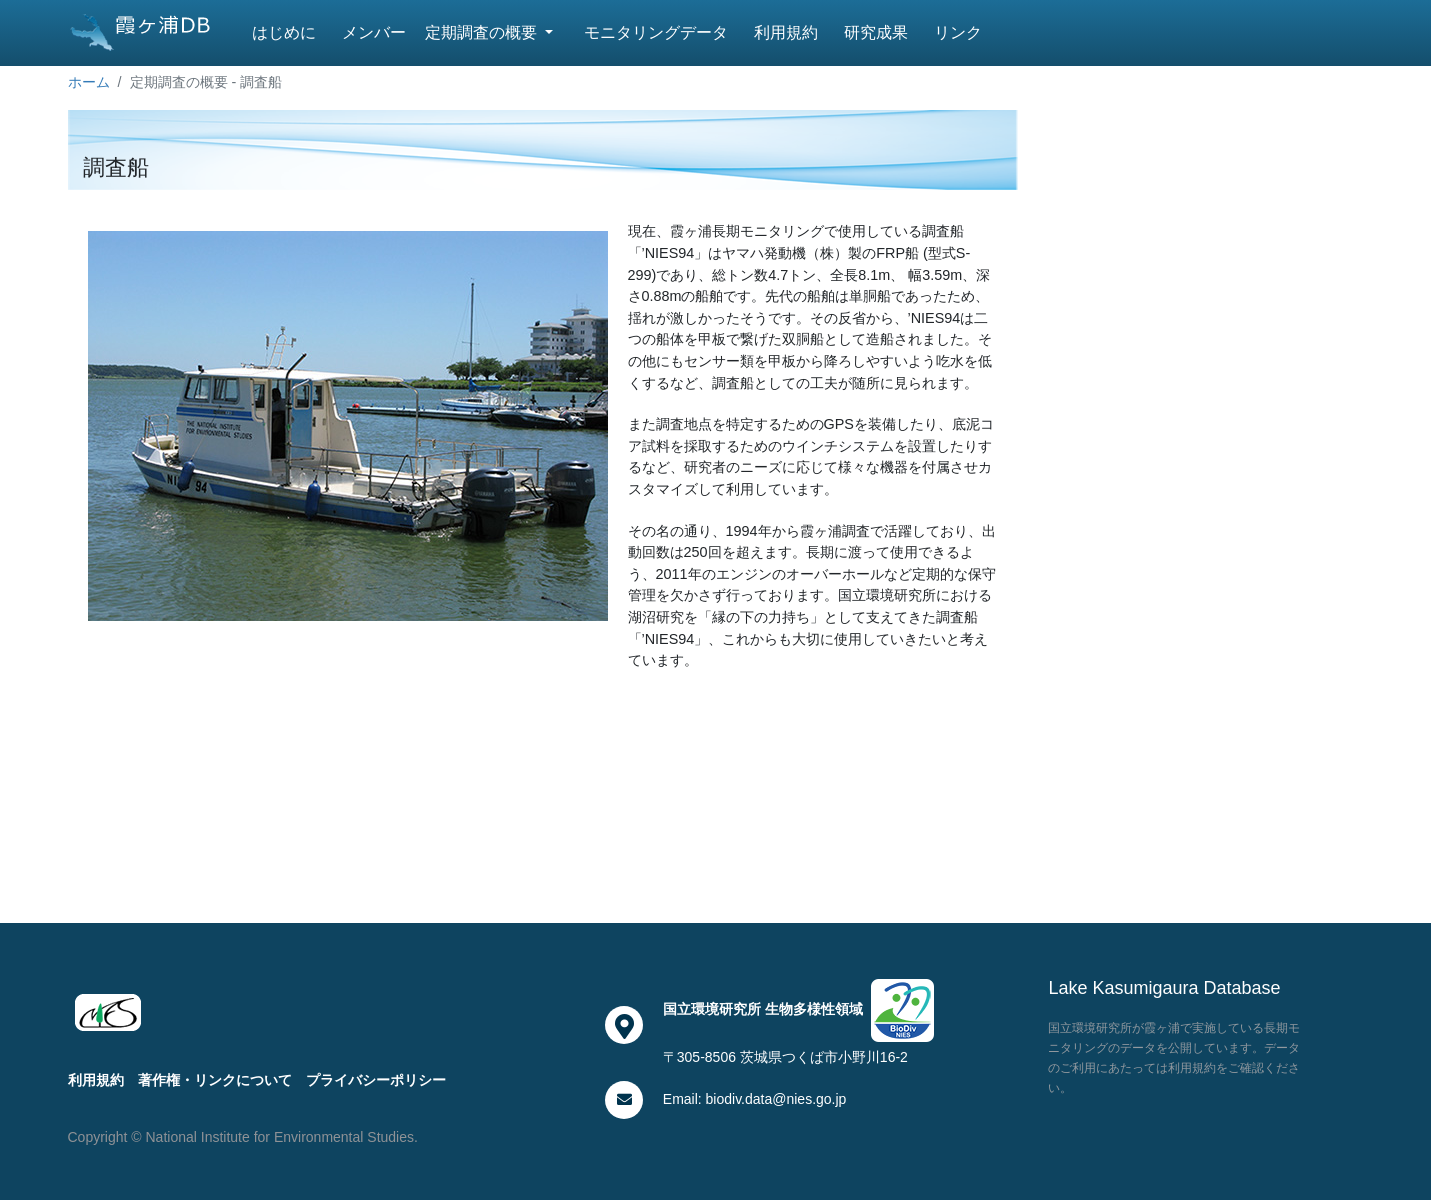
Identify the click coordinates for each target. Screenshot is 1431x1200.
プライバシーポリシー (376, 1080)
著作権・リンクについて (215, 1080)
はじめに (284, 32)
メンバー (374, 32)
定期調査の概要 (483, 32)
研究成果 (876, 32)
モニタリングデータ (656, 32)
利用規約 (786, 32)
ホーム (89, 82)
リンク (958, 32)
